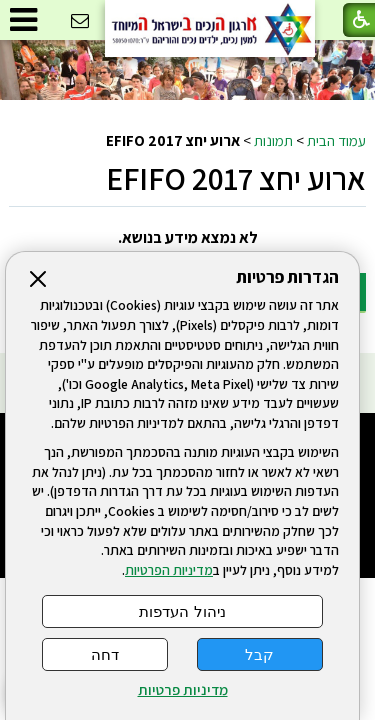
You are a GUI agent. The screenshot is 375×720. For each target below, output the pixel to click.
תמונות (273, 140)
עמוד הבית (336, 140)
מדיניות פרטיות (183, 690)
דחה (105, 654)
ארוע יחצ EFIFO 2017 (236, 178)
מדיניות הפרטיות (169, 570)
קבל (259, 654)
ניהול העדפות (182, 611)
